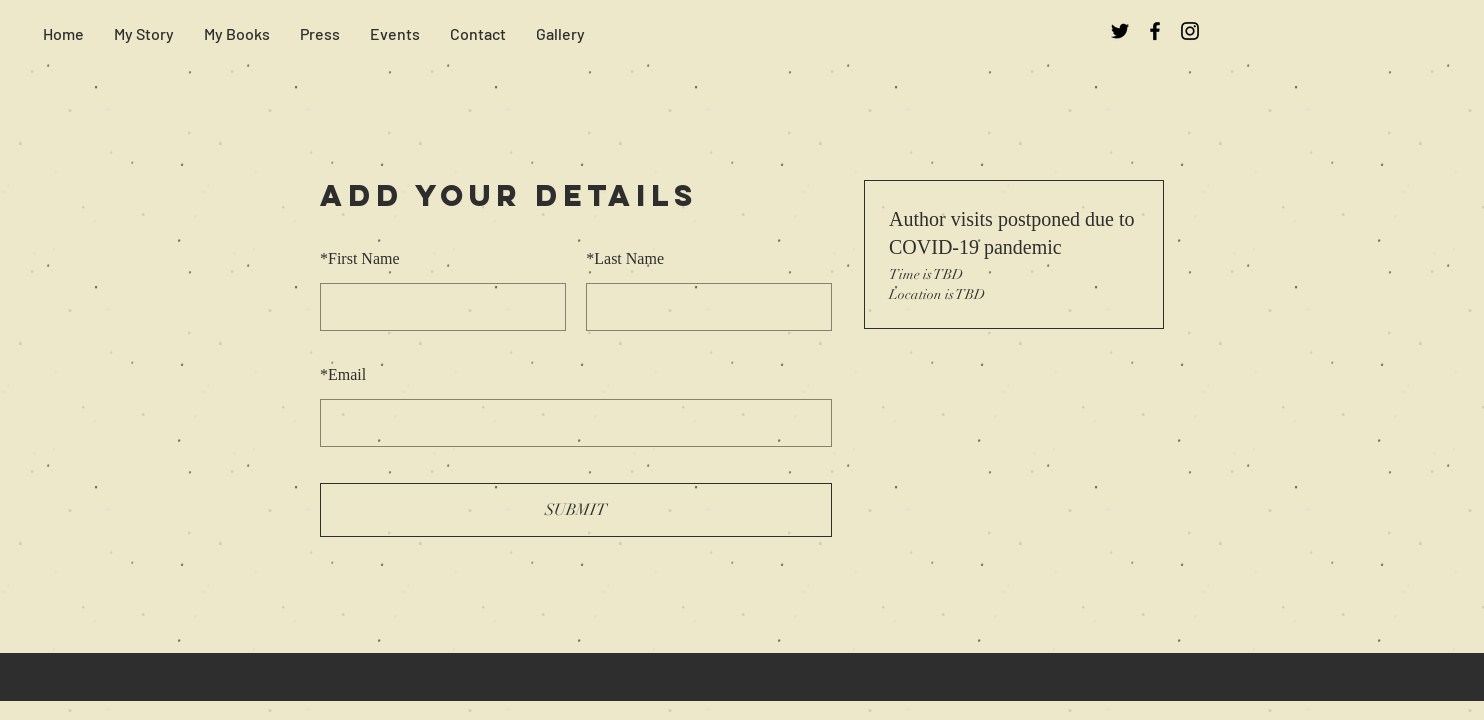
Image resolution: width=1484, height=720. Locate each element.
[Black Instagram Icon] (1190, 31)
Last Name (625, 258)
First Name (360, 258)
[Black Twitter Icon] (1120, 31)
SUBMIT (576, 510)
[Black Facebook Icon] (1155, 31)
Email (343, 374)
